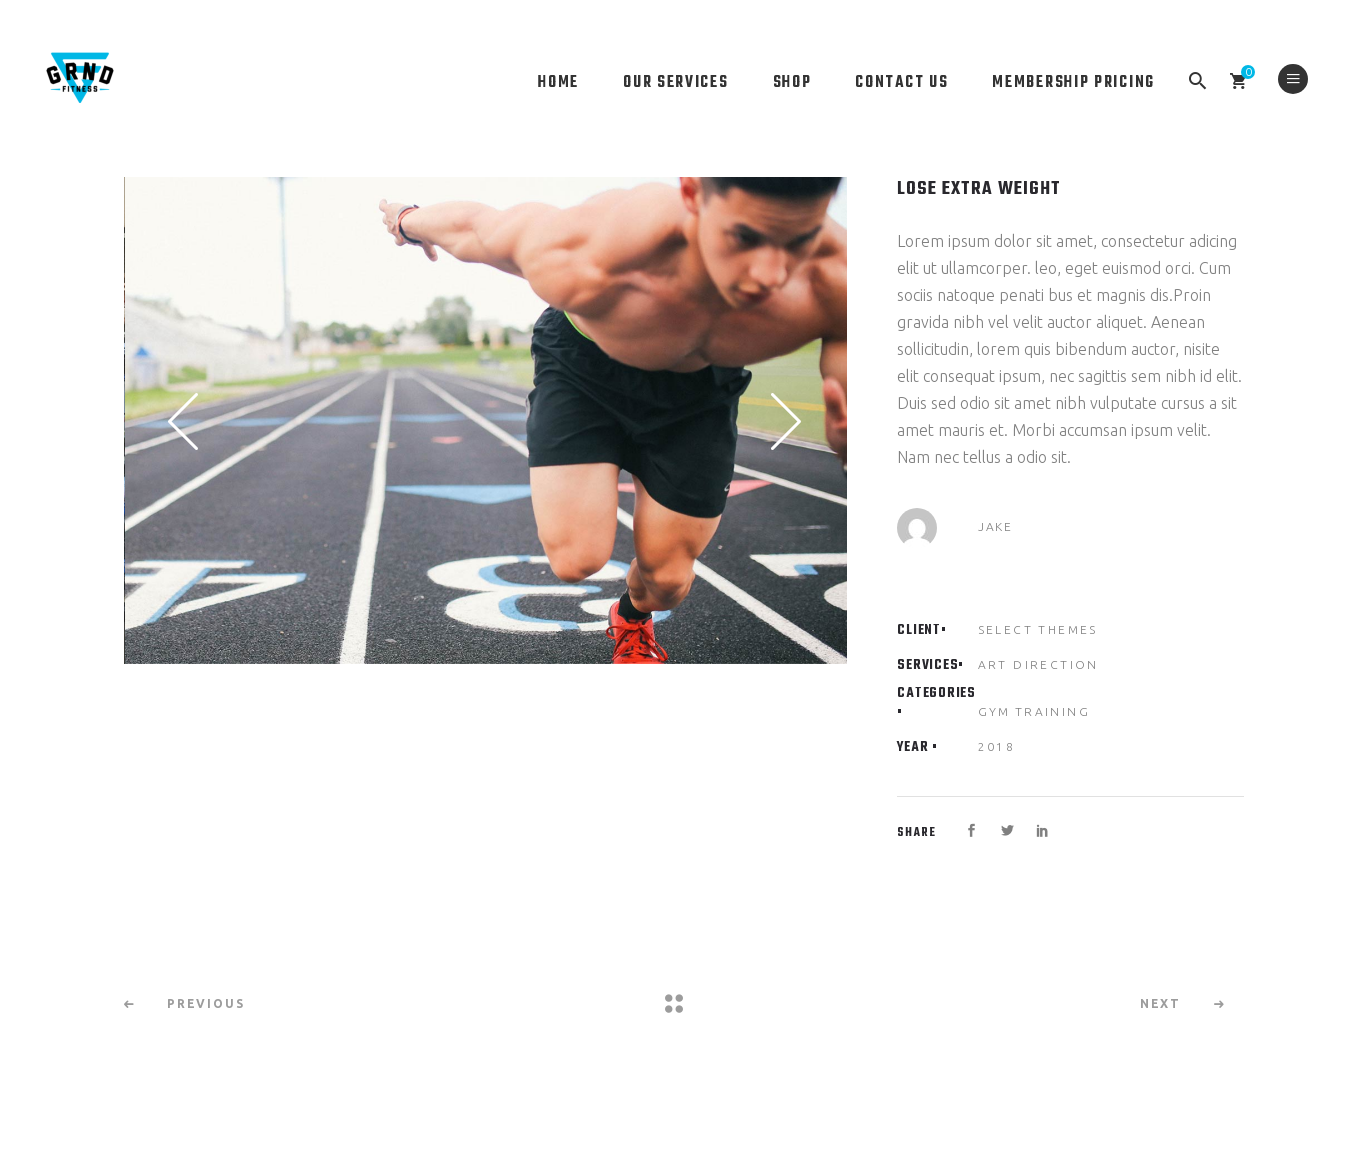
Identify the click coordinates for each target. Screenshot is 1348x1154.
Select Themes (1038, 629)
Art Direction (1038, 664)
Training (1052, 711)
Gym (994, 711)
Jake (995, 526)
